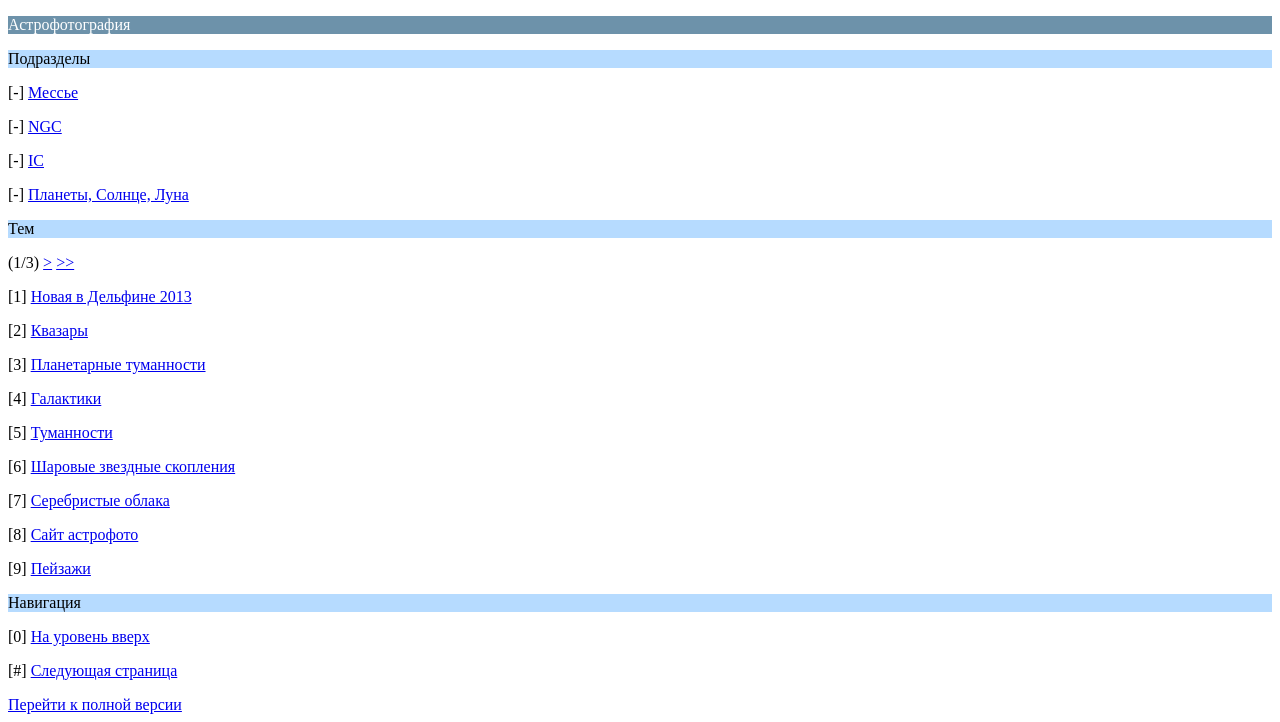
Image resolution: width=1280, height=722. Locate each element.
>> (65, 262)
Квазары (59, 330)
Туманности (72, 432)
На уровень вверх (90, 636)
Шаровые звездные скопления (133, 466)
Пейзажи (61, 568)
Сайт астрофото (85, 534)
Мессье (53, 92)
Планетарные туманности (118, 364)
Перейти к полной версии (95, 704)
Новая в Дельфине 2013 (111, 296)
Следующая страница (104, 670)
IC (36, 160)
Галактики (66, 398)
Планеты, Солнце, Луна (108, 194)
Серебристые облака (100, 500)
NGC (45, 126)
